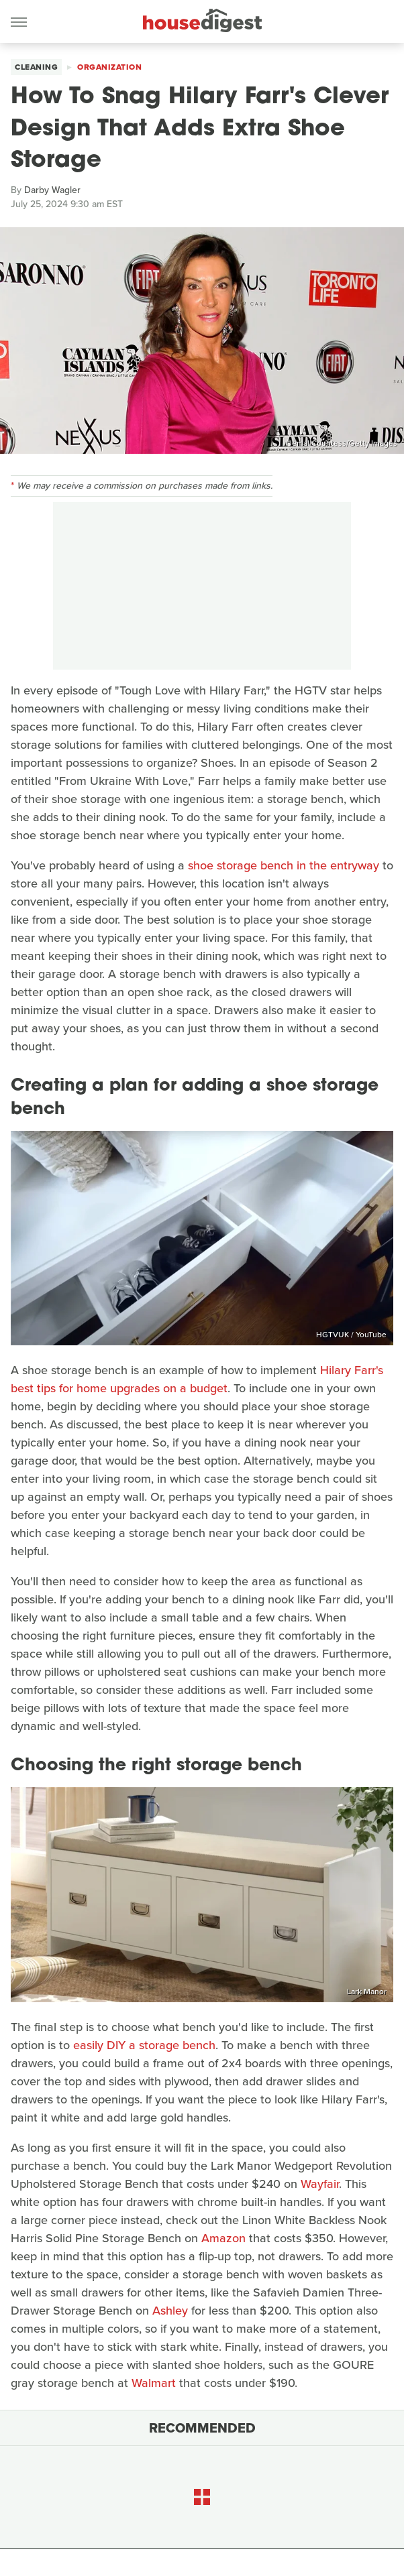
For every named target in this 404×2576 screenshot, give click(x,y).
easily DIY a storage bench (144, 2045)
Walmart (154, 2383)
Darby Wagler (52, 190)
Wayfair (320, 2184)
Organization (109, 67)
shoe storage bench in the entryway (283, 865)
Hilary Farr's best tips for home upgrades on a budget (197, 1379)
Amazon (223, 2238)
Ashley (170, 2310)
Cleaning (36, 67)
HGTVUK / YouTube (351, 1335)
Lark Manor (367, 1991)
